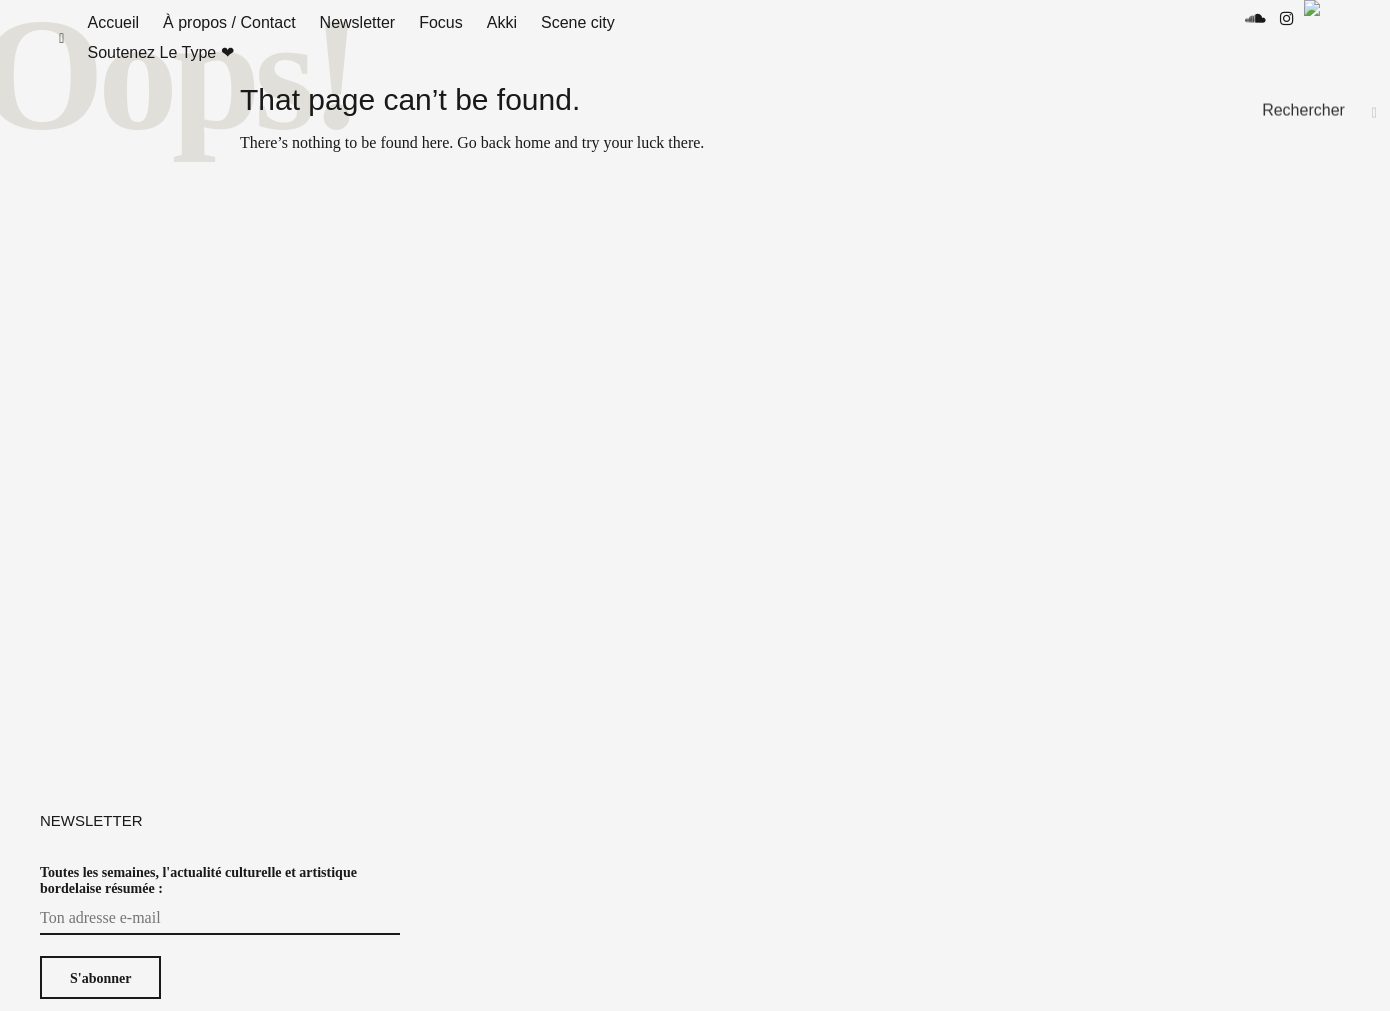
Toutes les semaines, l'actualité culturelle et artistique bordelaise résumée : (198, 900)
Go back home (503, 162)
